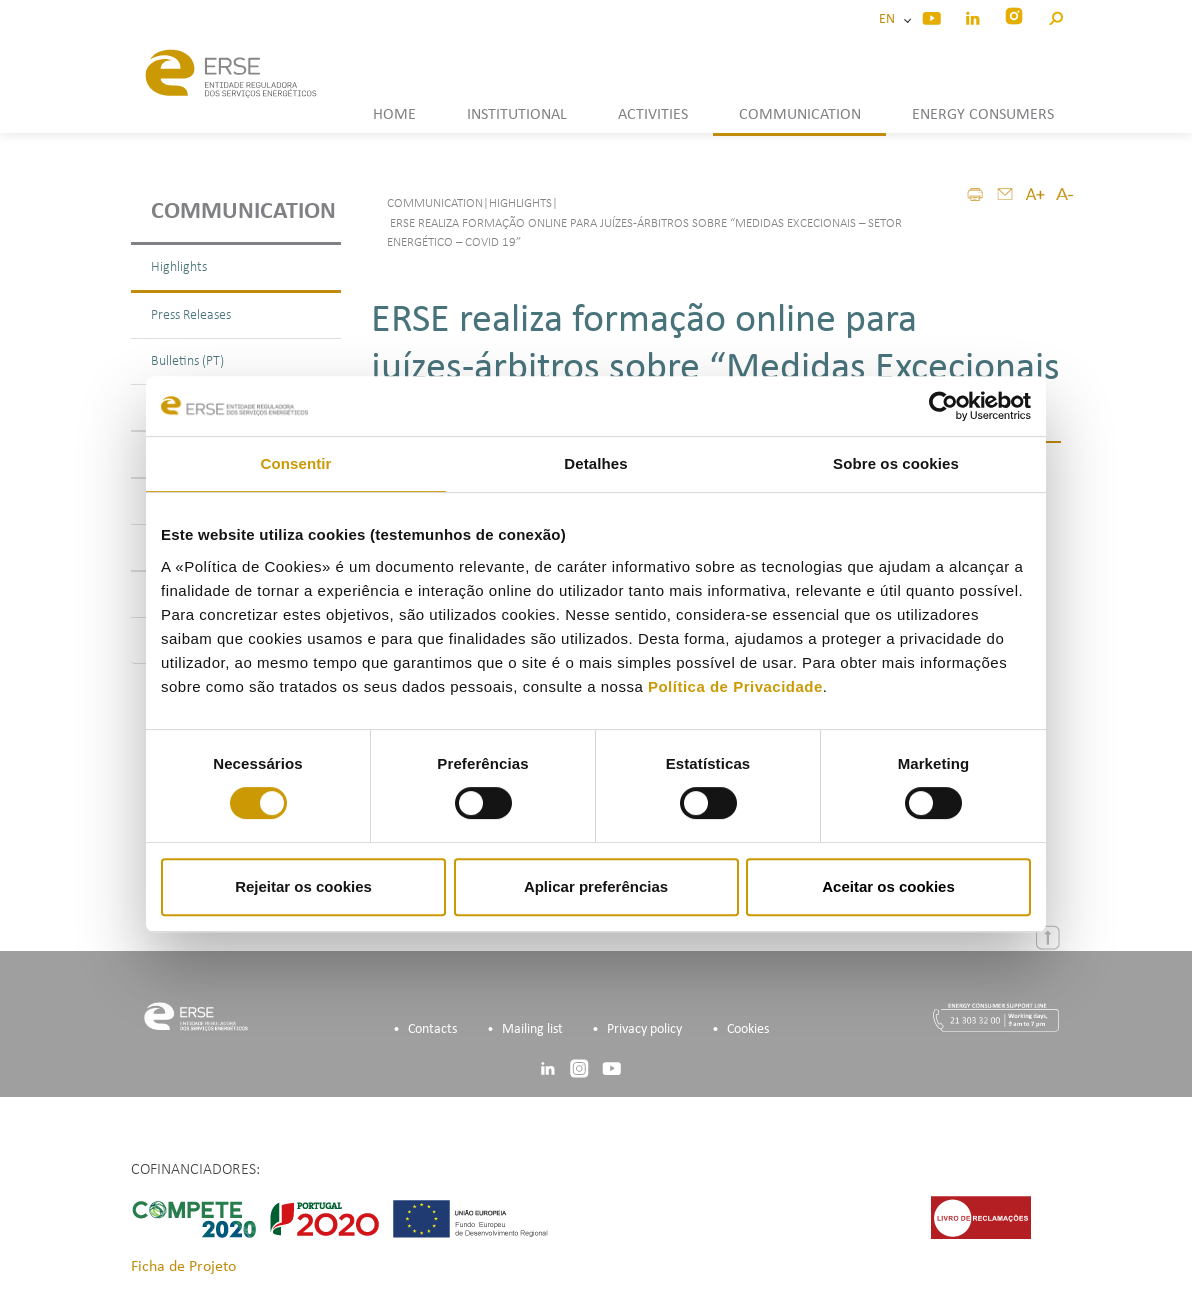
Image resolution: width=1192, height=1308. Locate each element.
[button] (1055, 15)
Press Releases (191, 315)
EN (890, 19)
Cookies (748, 1029)
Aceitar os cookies (888, 886)
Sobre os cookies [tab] (896, 463)
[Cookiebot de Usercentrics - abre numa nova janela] (943, 406)
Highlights (179, 267)
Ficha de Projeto (183, 1267)
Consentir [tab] (296, 463)
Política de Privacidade (735, 686)
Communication (243, 212)
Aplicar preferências (596, 886)
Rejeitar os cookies (303, 886)
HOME (394, 115)
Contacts (432, 1029)
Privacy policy (644, 1029)
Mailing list (532, 1029)
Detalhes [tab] (595, 463)
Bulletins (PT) (187, 361)
